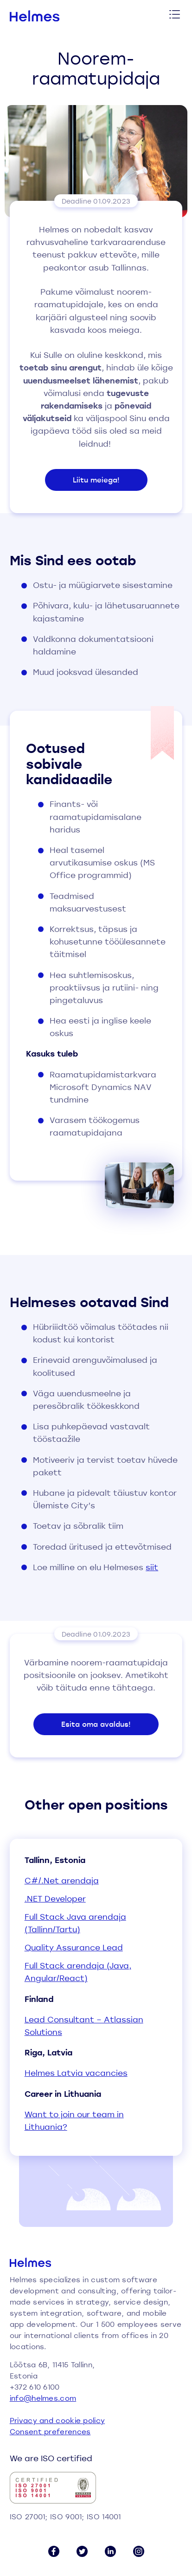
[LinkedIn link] (110, 2551)
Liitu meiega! (96, 479)
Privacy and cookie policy (57, 2420)
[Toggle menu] (174, 16)
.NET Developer (55, 1898)
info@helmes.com (43, 2398)
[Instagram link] (138, 2551)
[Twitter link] (82, 2551)
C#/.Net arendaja (62, 1880)
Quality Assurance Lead (74, 1947)
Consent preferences (50, 2431)
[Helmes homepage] (35, 15)
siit (152, 1567)
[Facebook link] (53, 2551)
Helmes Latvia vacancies (76, 2072)
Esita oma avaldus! (96, 1724)
